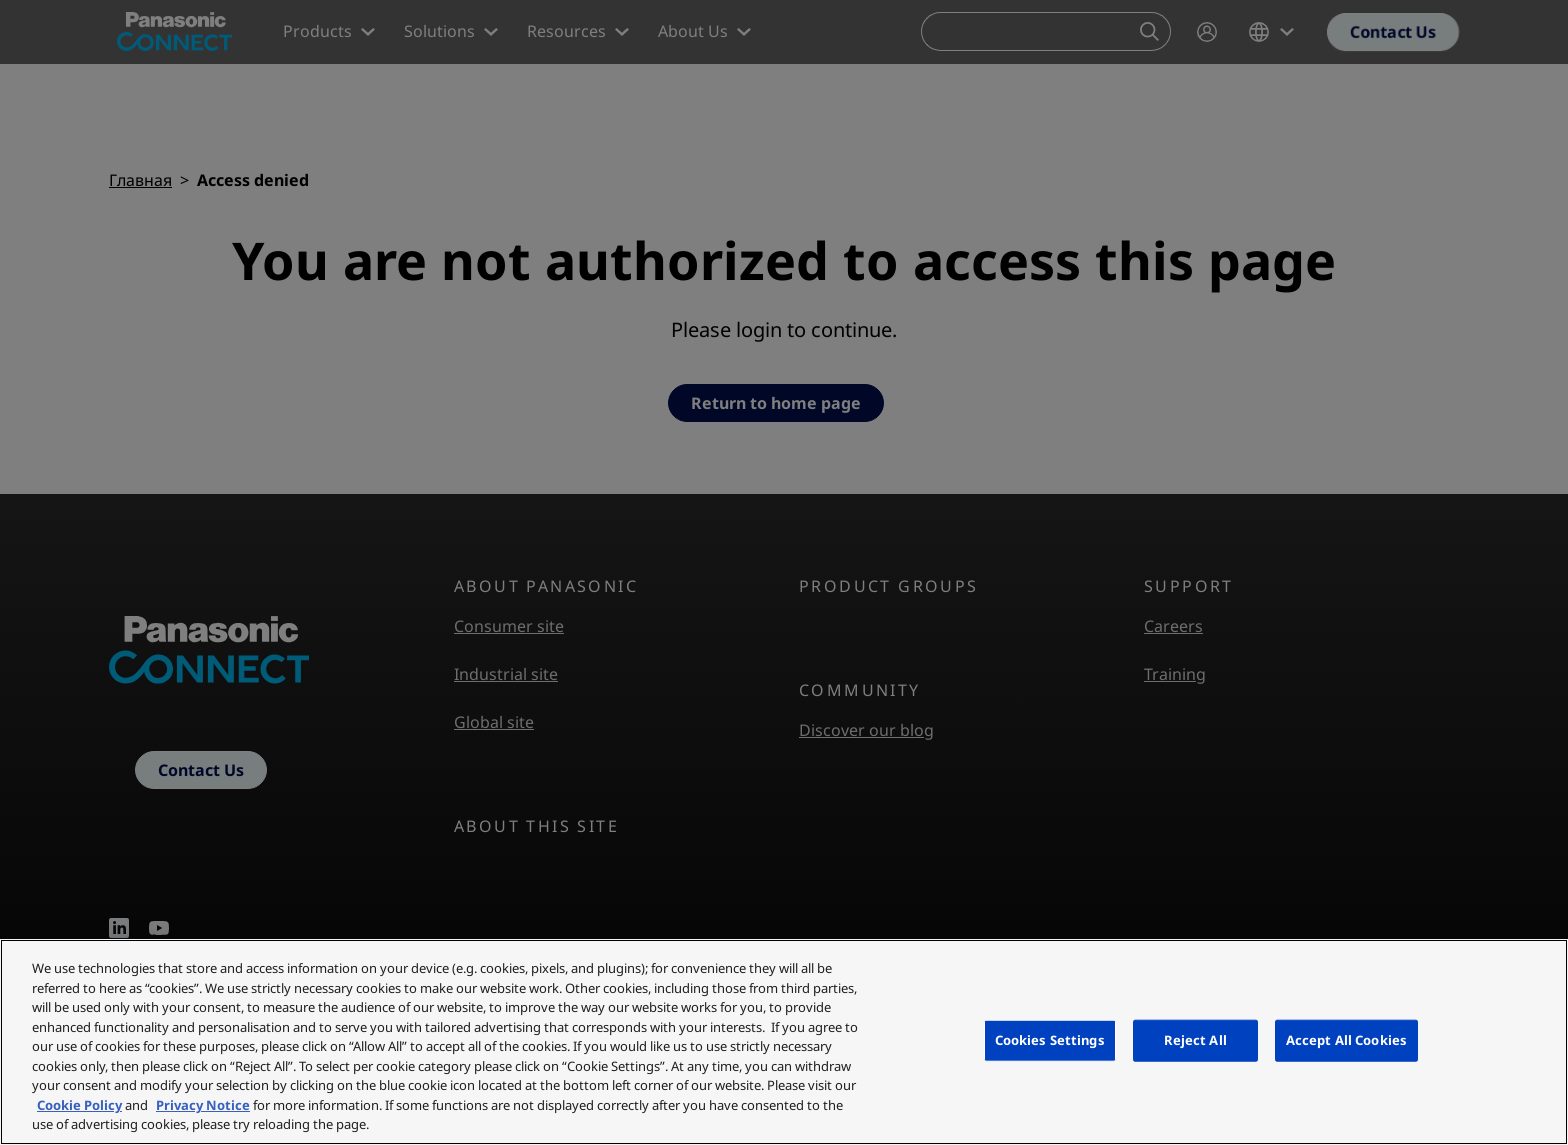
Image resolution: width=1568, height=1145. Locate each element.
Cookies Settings (1050, 1040)
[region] (784, 1042)
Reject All (1195, 1040)
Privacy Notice (203, 1105)
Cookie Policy (79, 1105)
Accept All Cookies (1346, 1040)
